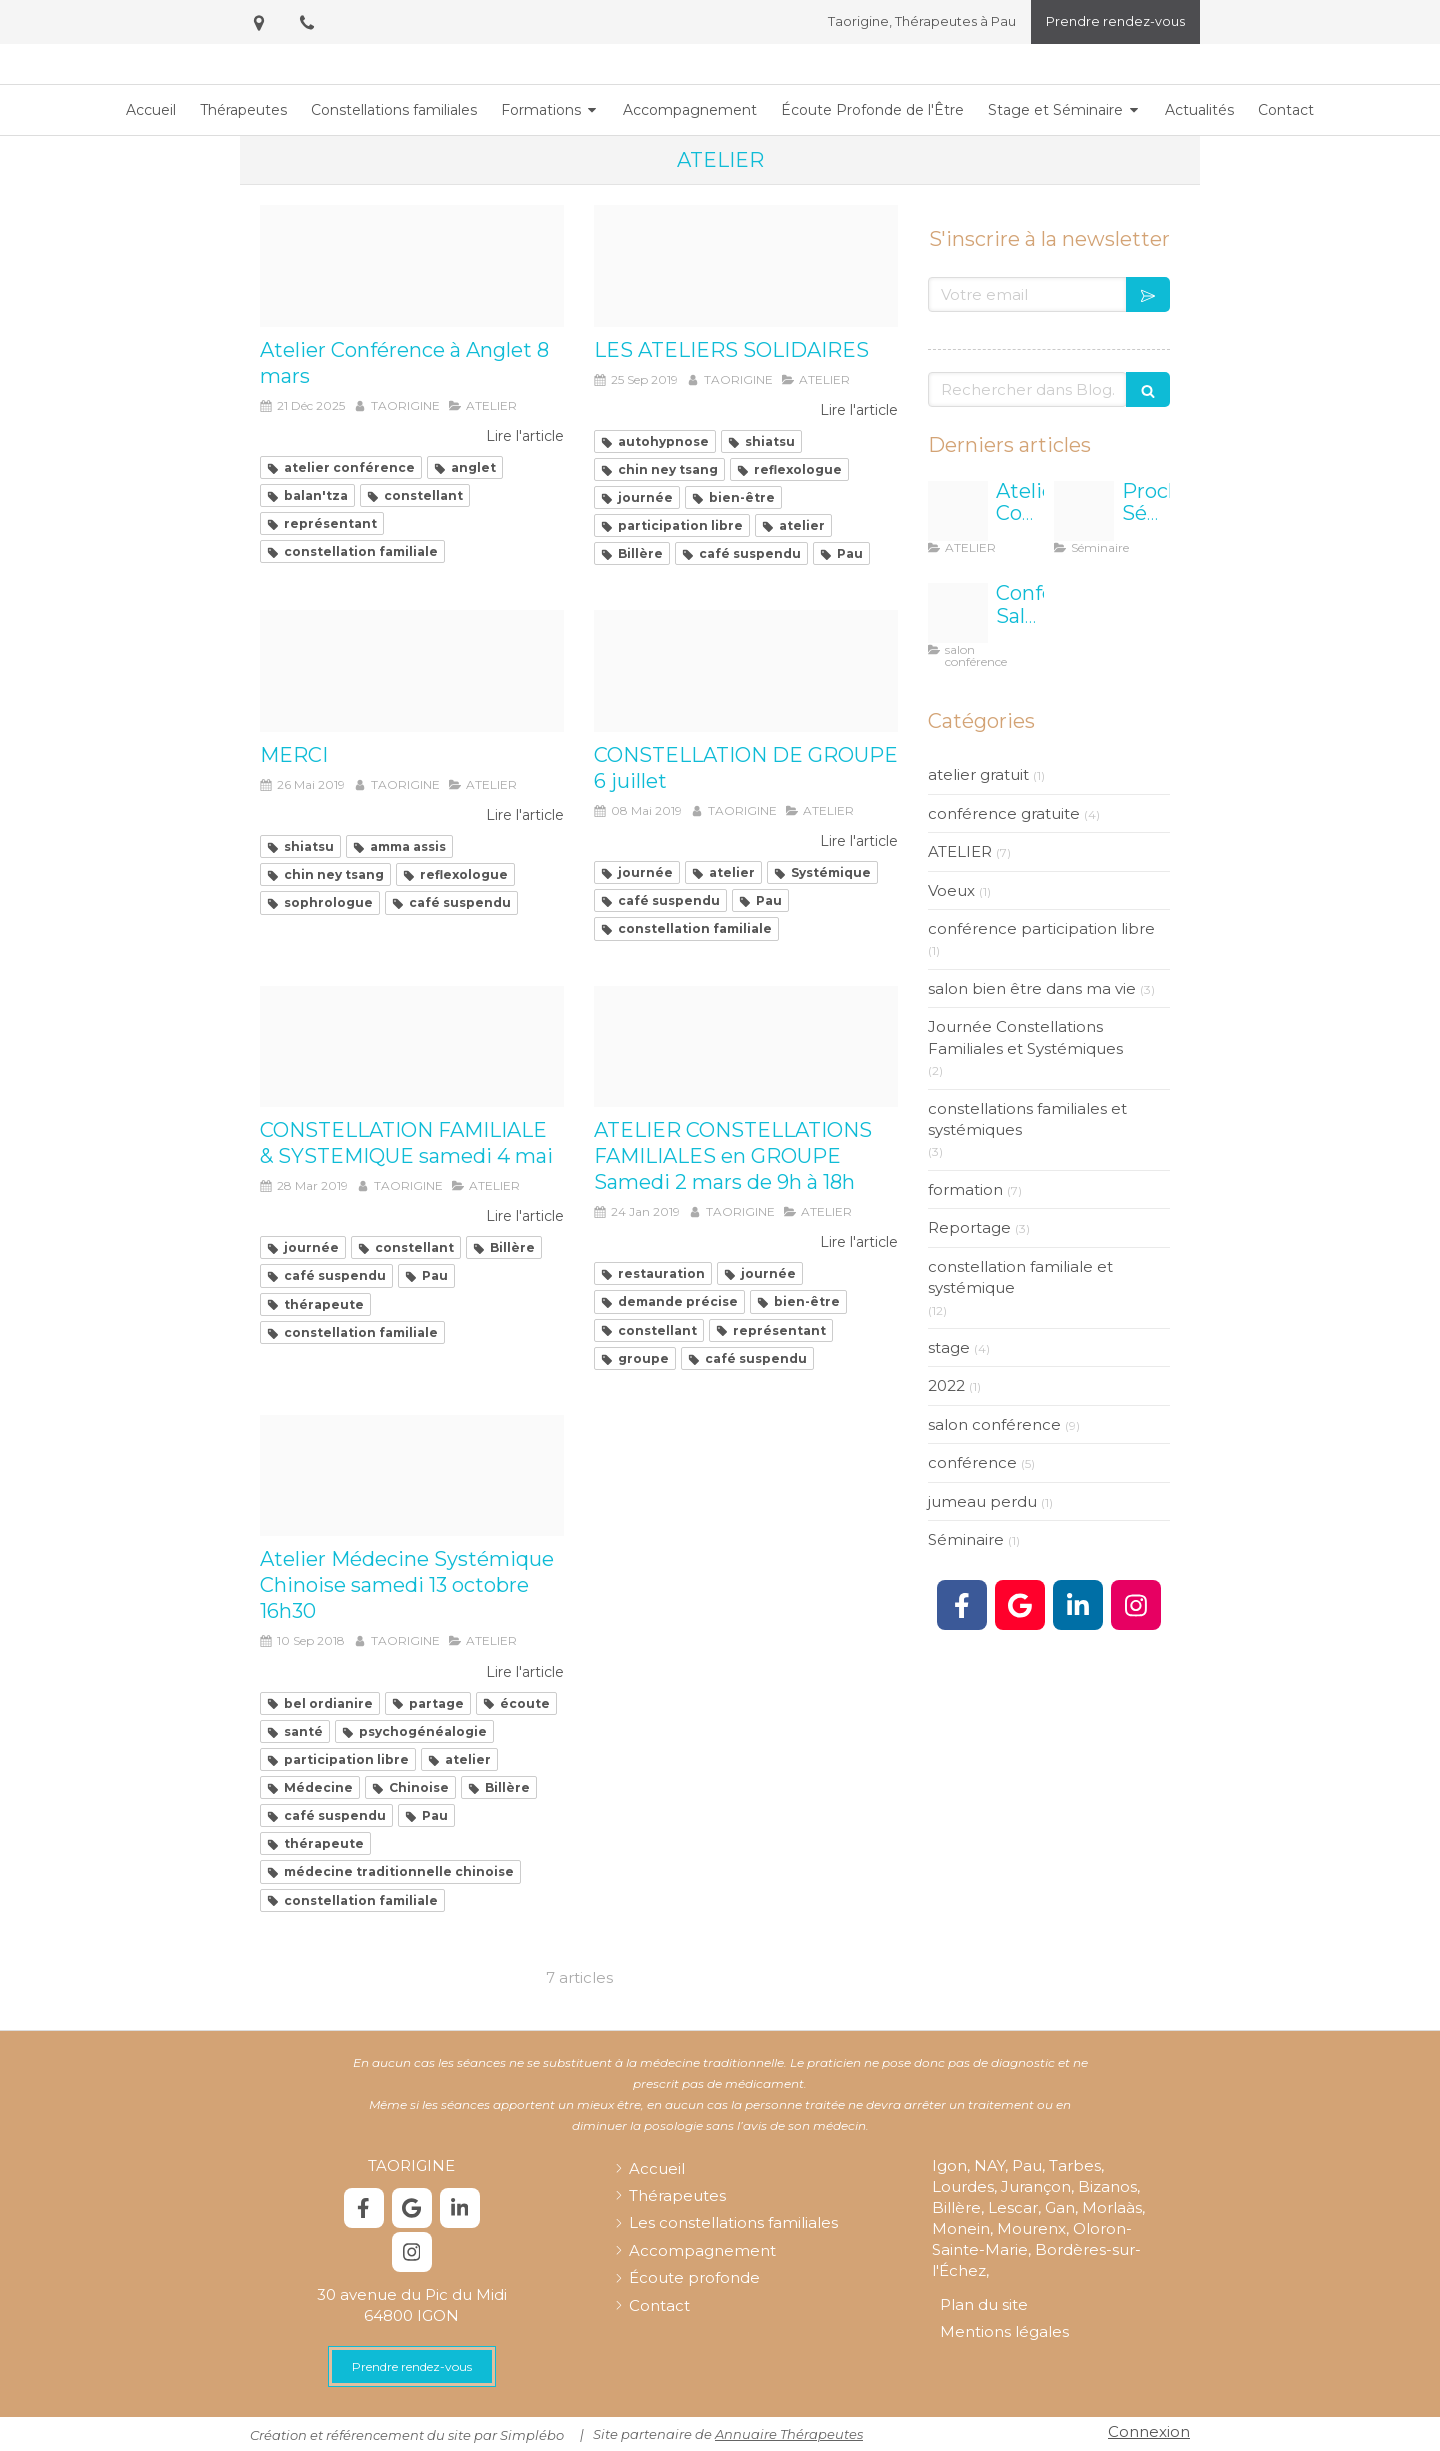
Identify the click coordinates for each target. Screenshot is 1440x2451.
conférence (972, 1462)
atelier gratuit (978, 774)
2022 (946, 1385)
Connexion (1149, 2431)
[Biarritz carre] (958, 613)
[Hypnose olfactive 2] (746, 1047)
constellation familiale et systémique (1020, 1277)
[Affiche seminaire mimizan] (1084, 511)
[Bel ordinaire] (412, 1476)
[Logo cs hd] (746, 671)
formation (965, 1189)
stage (949, 1347)
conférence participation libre (1041, 928)
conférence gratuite (1004, 813)
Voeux (951, 890)
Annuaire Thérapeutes (789, 2434)
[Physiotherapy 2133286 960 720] (412, 671)
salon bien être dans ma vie (1032, 988)
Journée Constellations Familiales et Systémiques (1025, 1037)
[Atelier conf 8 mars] (412, 266)
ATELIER (960, 851)
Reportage (969, 1227)
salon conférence (994, 1424)
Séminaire (966, 1539)
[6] (746, 266)
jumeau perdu (982, 1501)
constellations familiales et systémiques (1027, 1119)
